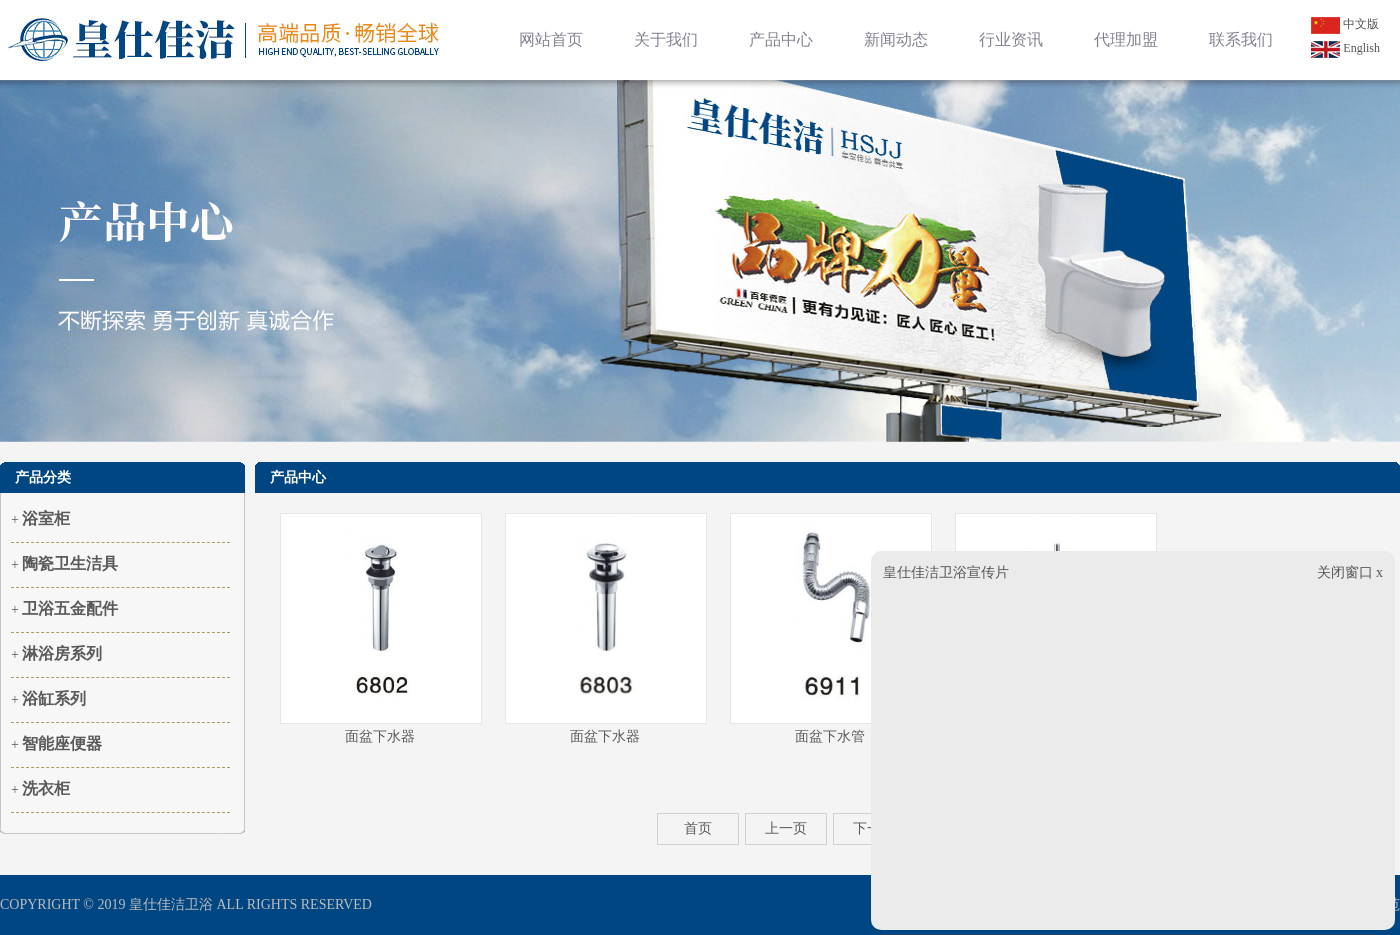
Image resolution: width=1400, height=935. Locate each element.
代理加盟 (1126, 39)
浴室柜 (46, 518)
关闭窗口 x (1350, 572)
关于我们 (666, 39)
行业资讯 (1011, 39)
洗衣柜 (46, 788)
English (1345, 48)
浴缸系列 (54, 698)
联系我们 (1241, 39)
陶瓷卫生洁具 (70, 563)
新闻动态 (896, 39)
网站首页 (551, 39)
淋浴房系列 (62, 653)
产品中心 (781, 39)
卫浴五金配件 (70, 608)
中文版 (1345, 24)
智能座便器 (62, 743)
